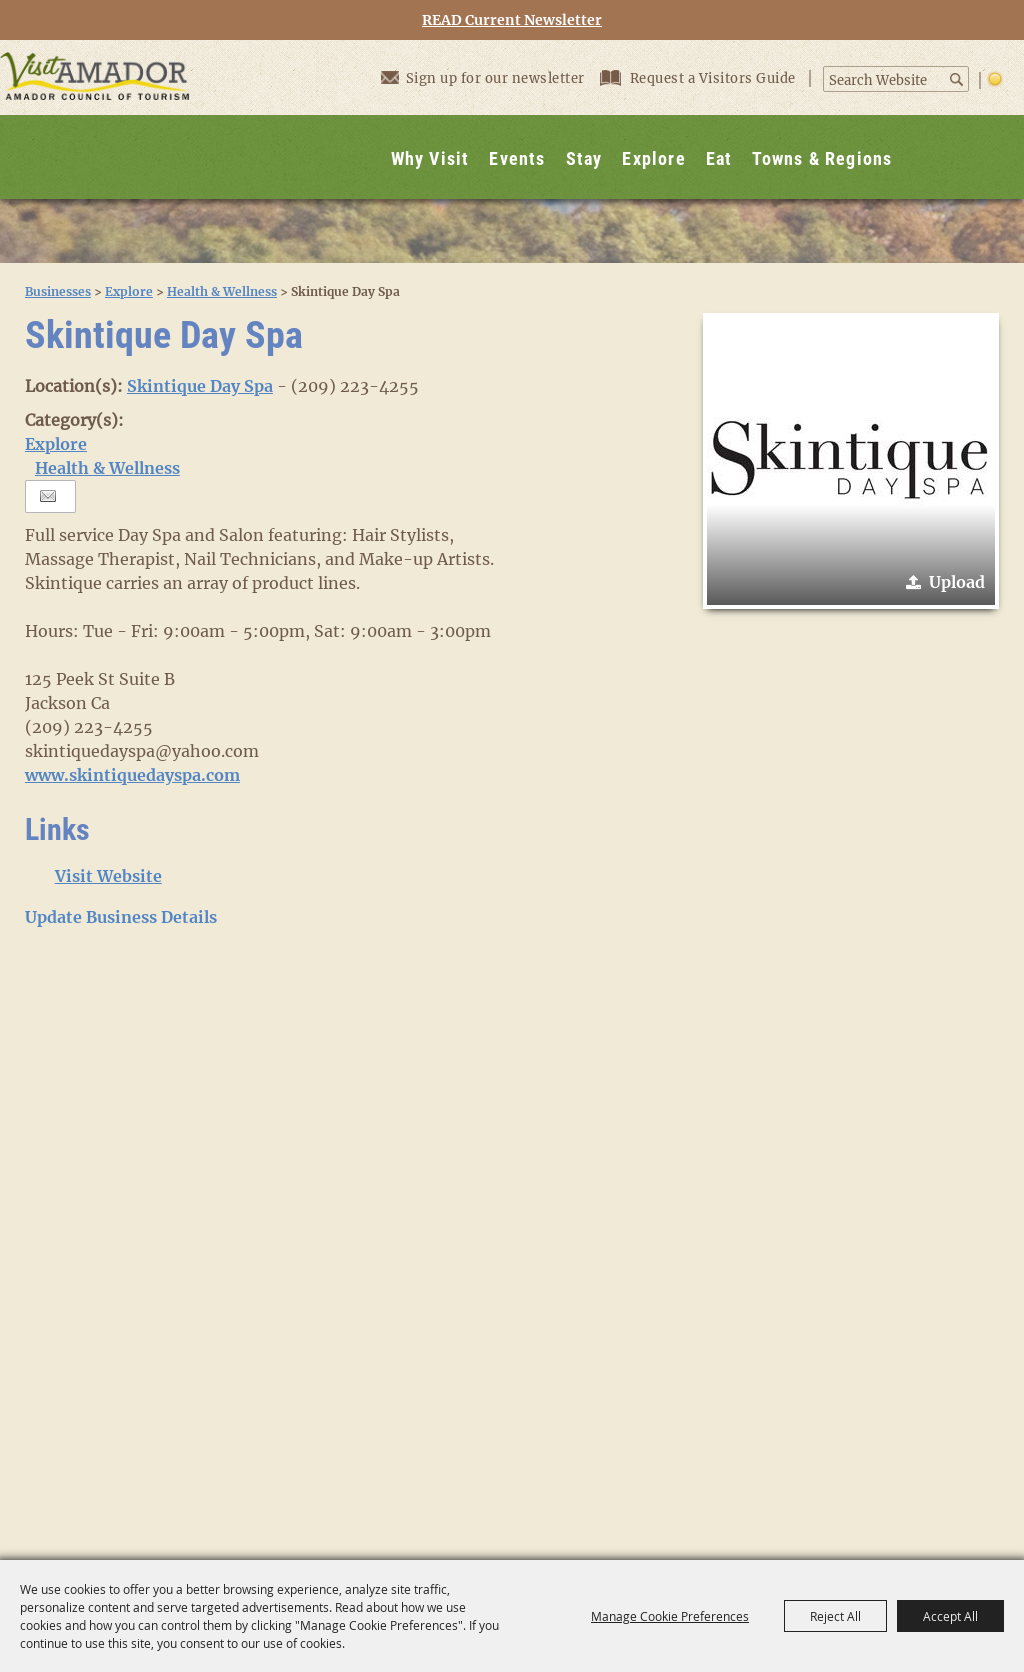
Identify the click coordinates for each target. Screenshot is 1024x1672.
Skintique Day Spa (200, 386)
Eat (719, 158)
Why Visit (430, 158)
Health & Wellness (222, 291)
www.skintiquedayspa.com (132, 775)
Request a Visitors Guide (700, 78)
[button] (851, 461)
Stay (584, 158)
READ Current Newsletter (512, 20)
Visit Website (108, 876)
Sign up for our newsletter (483, 77)
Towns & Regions (822, 158)
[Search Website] (885, 81)
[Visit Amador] (95, 119)
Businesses (58, 291)
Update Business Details (121, 917)
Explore (653, 158)
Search (957, 79)
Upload (957, 582)
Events (517, 158)
